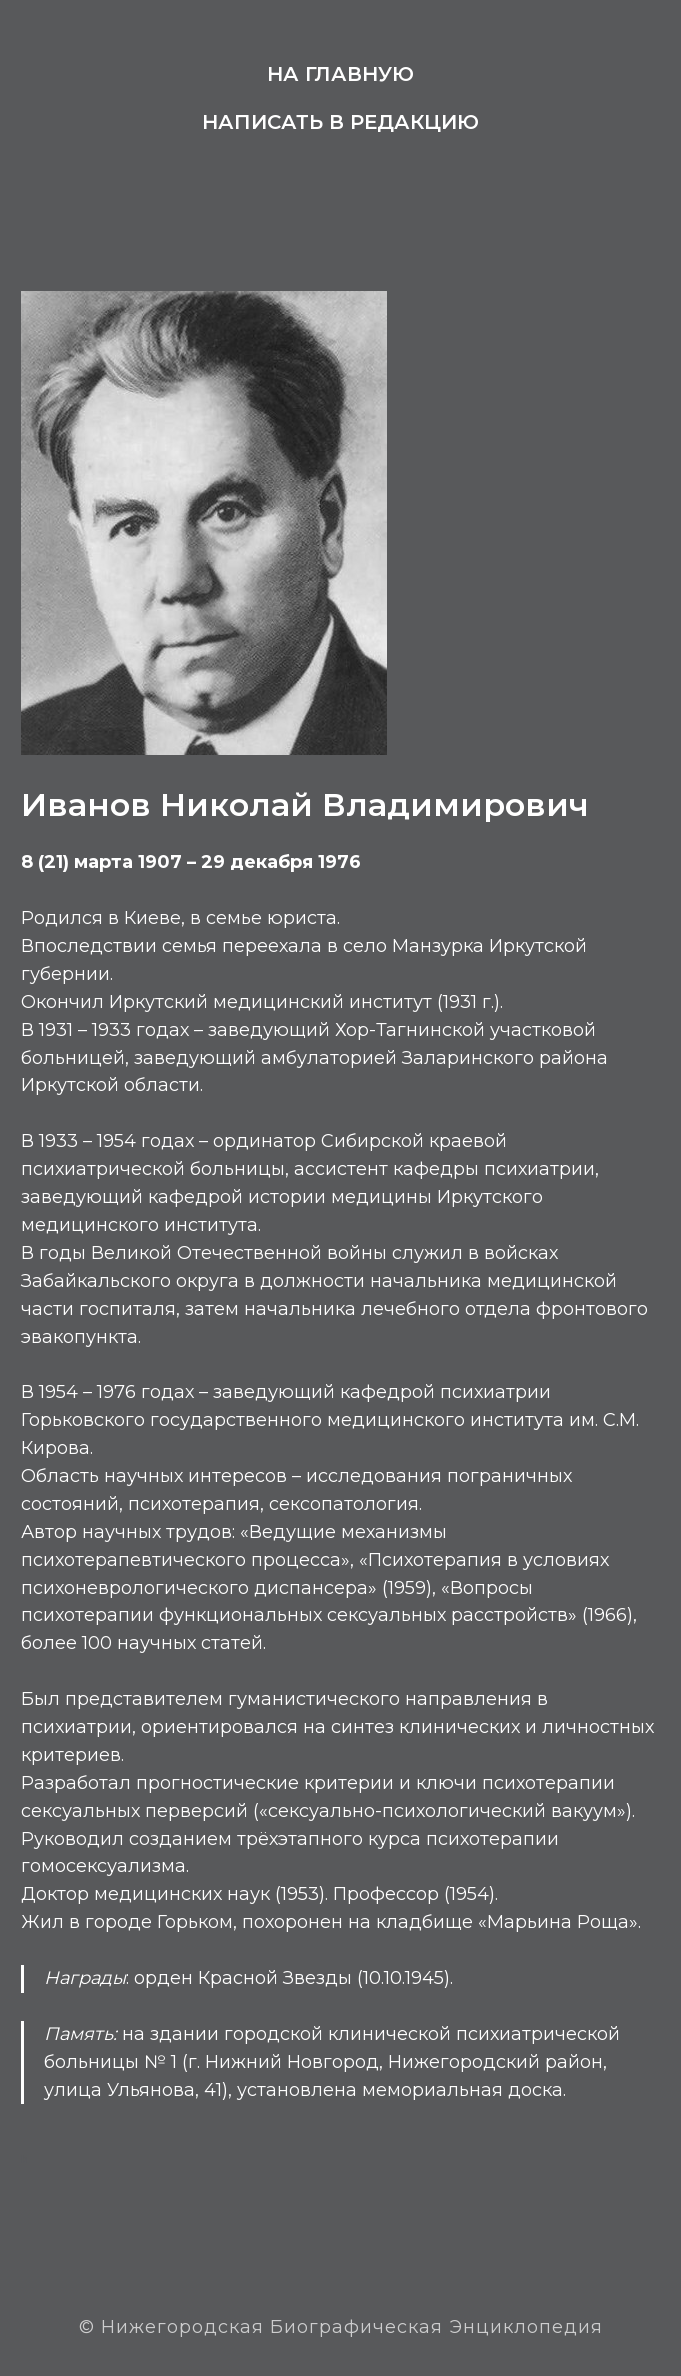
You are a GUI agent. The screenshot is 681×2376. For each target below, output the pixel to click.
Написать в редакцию (340, 122)
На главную (340, 74)
